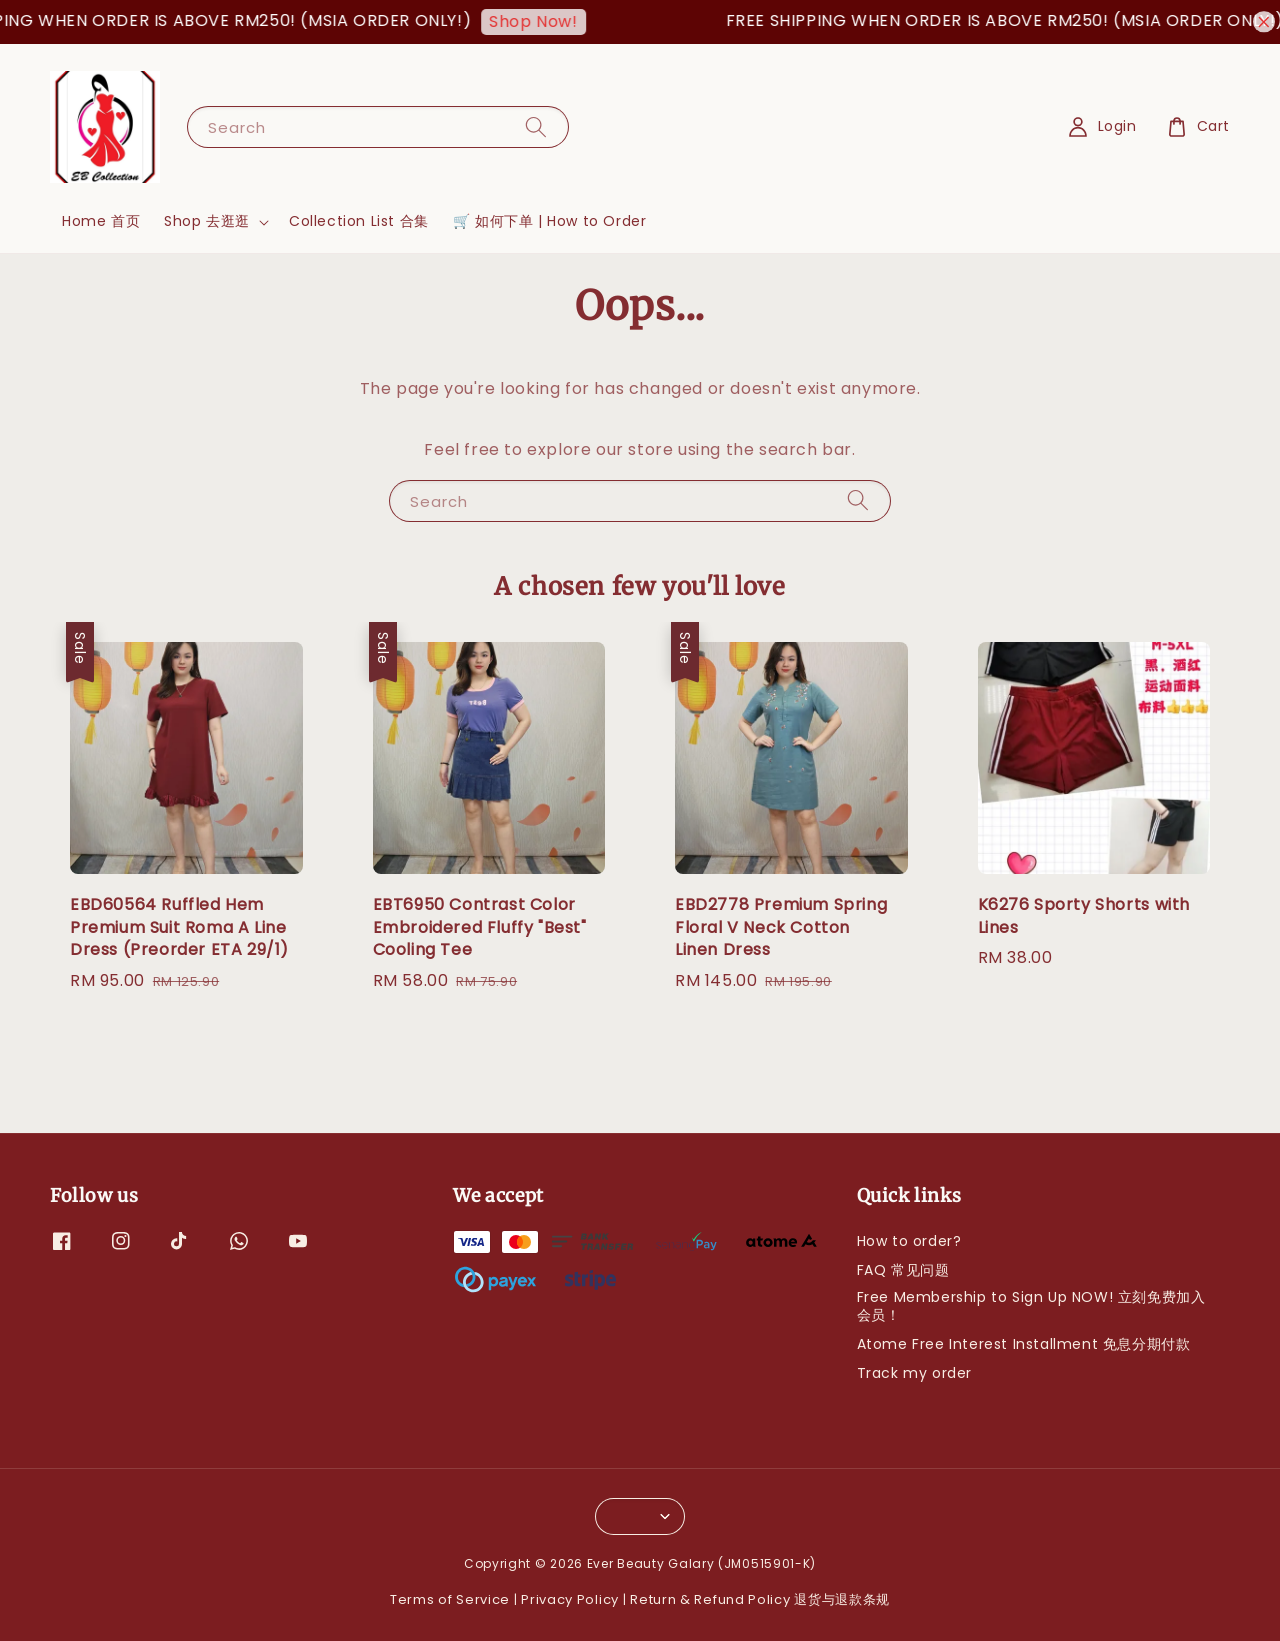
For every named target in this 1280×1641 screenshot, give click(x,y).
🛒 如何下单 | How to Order (550, 221)
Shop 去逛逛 (207, 221)
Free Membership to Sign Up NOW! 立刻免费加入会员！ (1031, 1306)
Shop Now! (541, 21)
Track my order (914, 1373)
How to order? (909, 1241)
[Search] (536, 126)
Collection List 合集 (359, 221)
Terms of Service (450, 1599)
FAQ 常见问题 (903, 1270)
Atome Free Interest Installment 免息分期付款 (1024, 1344)
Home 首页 (101, 221)
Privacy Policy (570, 1599)
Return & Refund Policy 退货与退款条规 (760, 1599)
